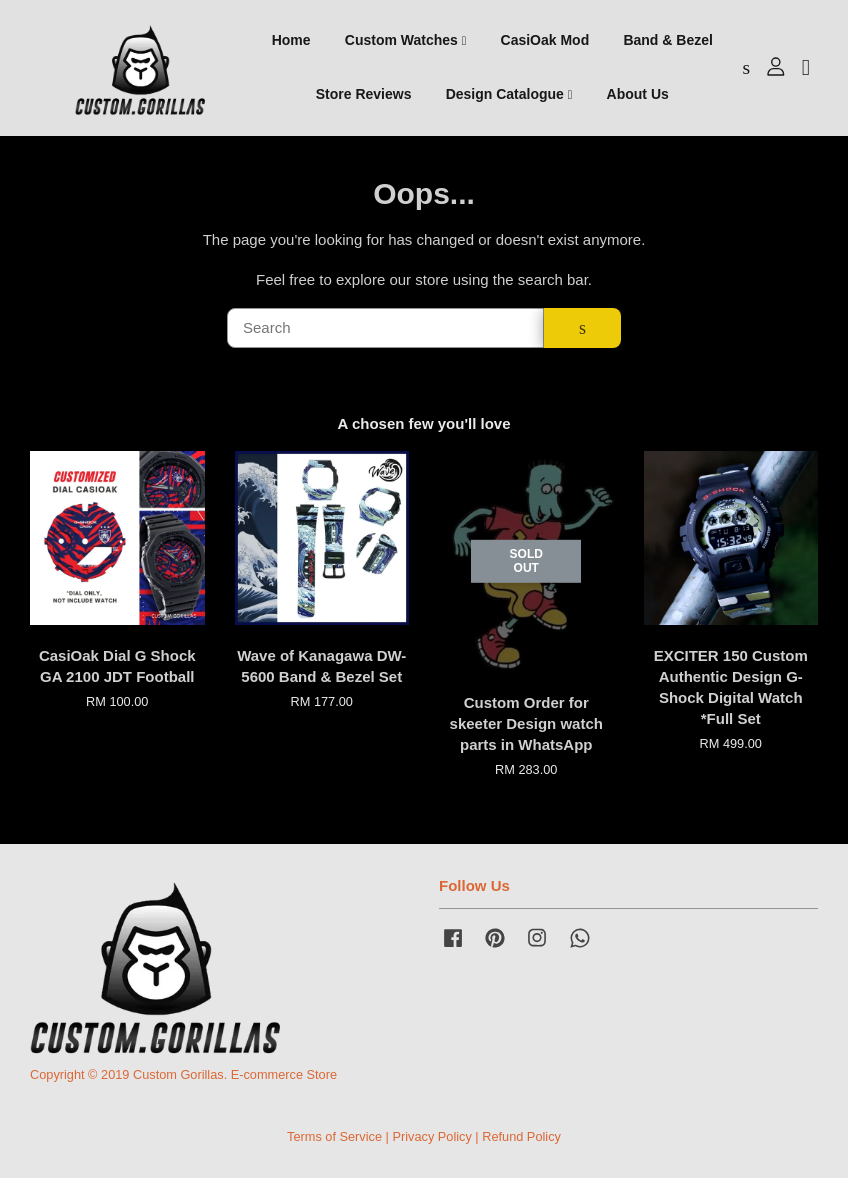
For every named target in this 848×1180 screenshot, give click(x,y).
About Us (638, 95)
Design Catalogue (509, 95)
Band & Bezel (667, 41)
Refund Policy (521, 1138)
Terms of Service (334, 1138)
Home (291, 41)
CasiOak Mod (545, 41)
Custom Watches (406, 41)
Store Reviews (364, 95)
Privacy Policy (431, 1138)
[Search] (385, 330)
